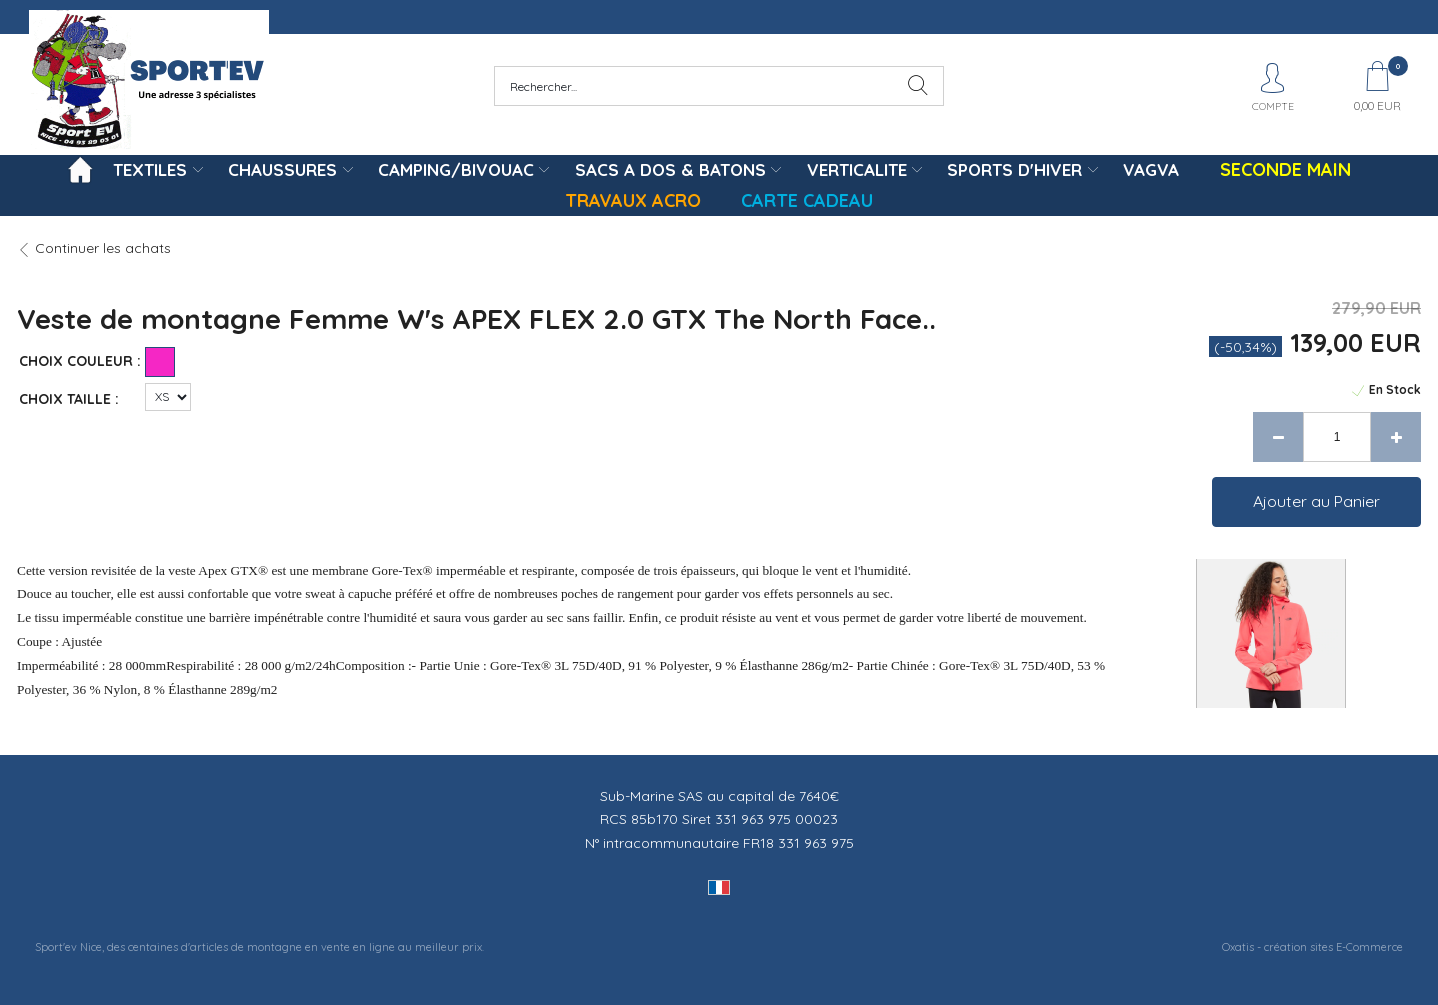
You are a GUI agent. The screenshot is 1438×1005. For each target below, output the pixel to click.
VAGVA (1151, 169)
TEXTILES (150, 169)
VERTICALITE (857, 169)
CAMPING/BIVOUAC (456, 169)
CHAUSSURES (282, 169)
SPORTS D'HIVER (1014, 169)
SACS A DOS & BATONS (670, 169)
